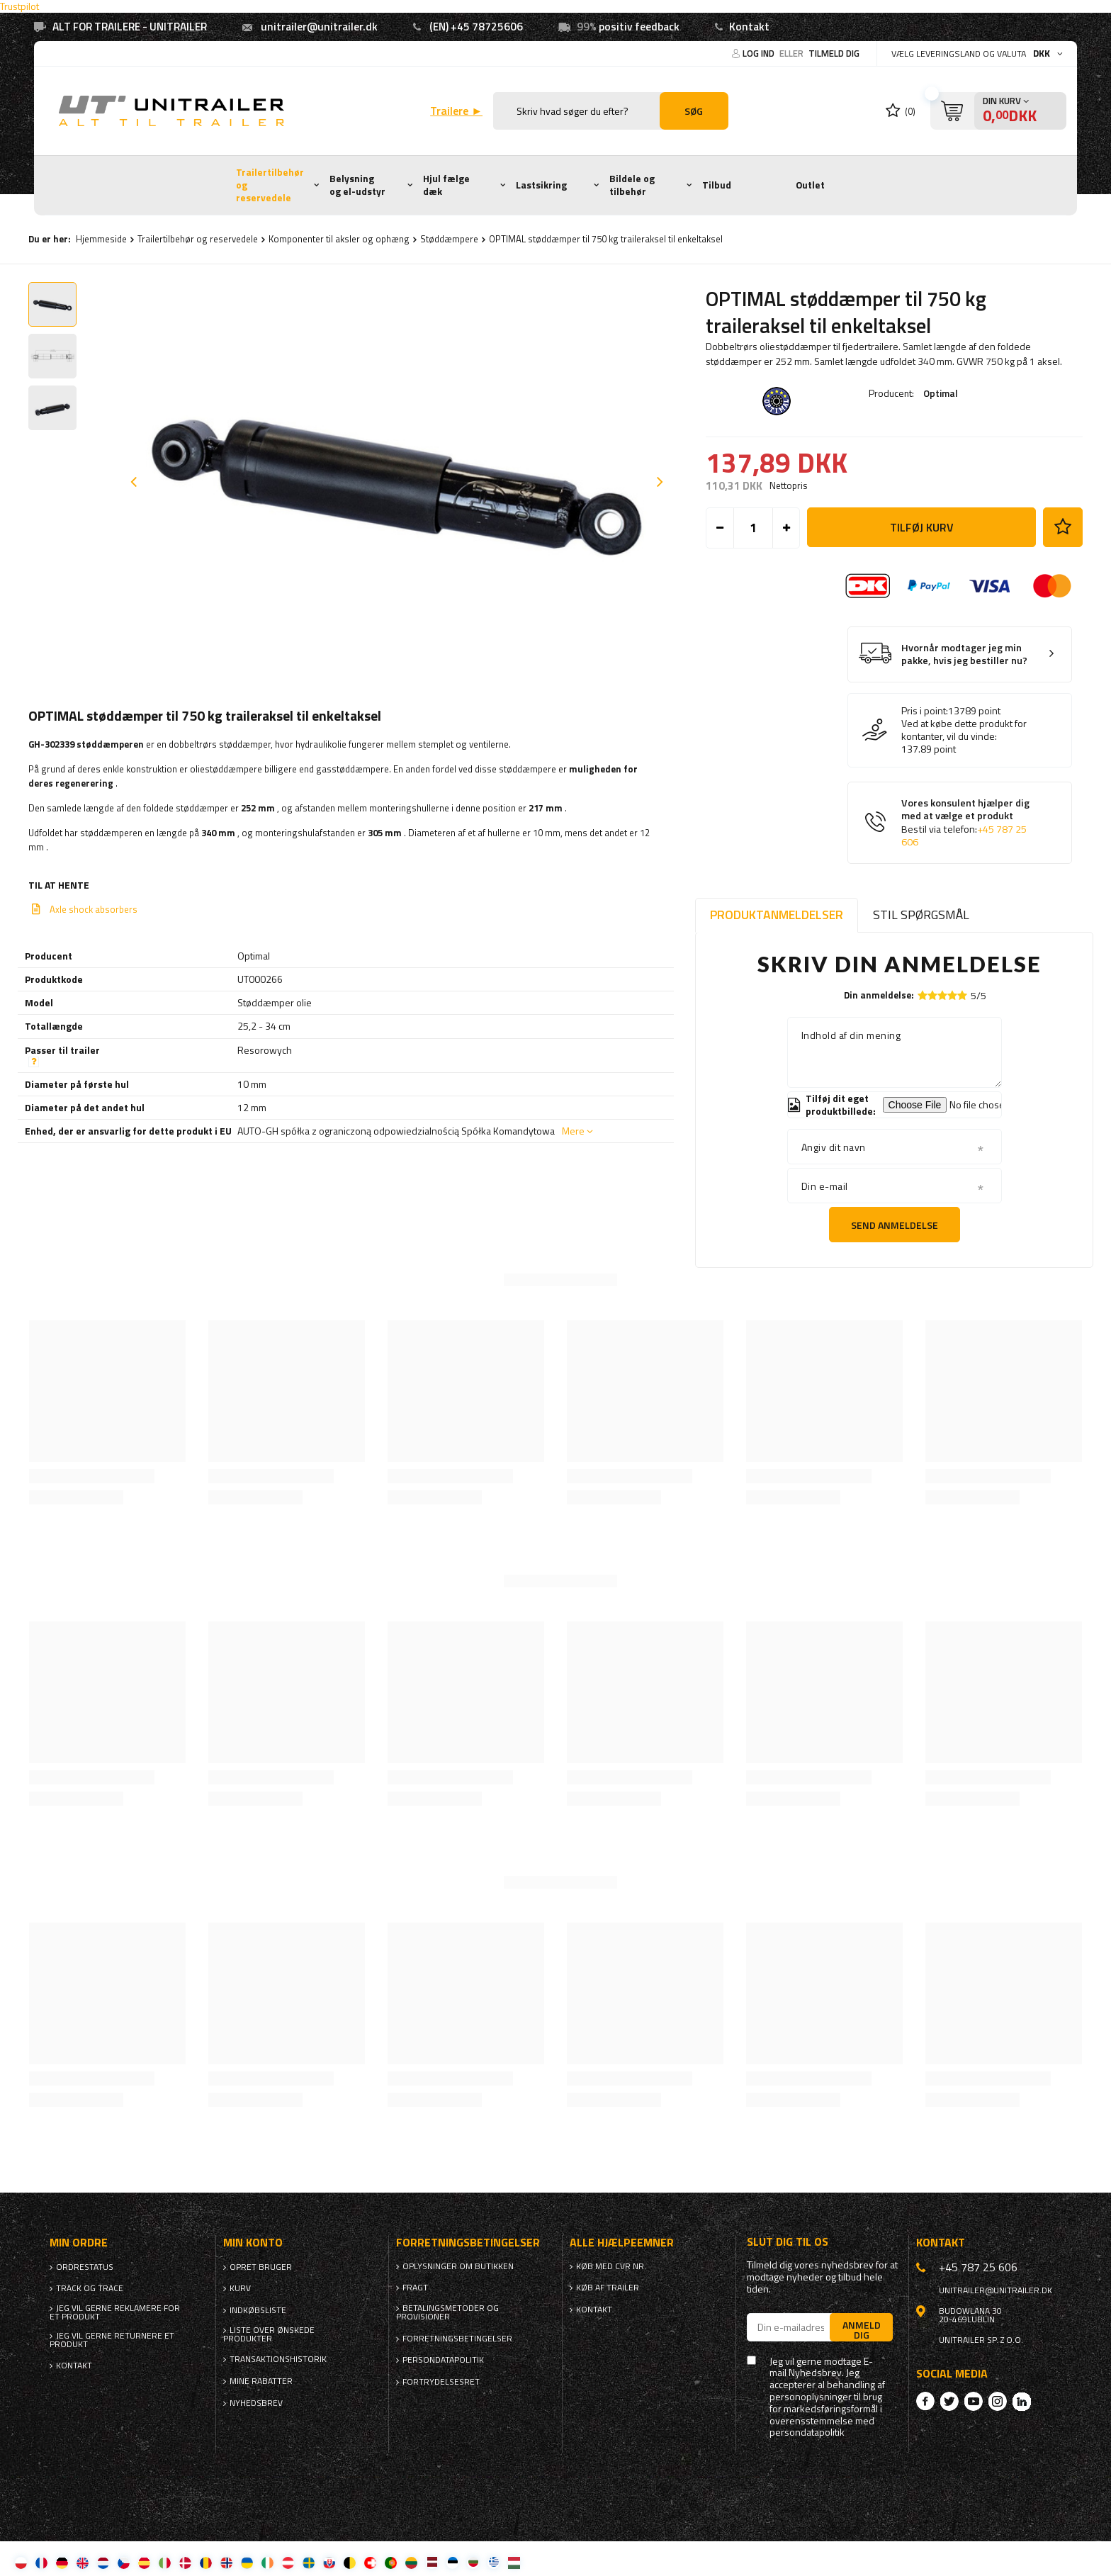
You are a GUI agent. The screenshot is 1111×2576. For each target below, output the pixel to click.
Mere (573, 1130)
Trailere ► (456, 110)
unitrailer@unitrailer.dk (319, 26)
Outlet (810, 185)
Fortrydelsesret (441, 2382)
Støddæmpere (449, 239)
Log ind (760, 53)
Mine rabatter (261, 2381)
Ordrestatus (84, 2267)
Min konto (253, 2242)
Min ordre (79, 2242)
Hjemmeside (101, 239)
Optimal (940, 393)
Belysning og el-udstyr (357, 184)
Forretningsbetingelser (457, 2338)
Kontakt (749, 26)
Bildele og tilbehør (632, 184)
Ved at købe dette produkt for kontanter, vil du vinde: (964, 730)
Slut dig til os (787, 2242)
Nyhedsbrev (256, 2403)
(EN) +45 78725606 (476, 26)
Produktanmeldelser (776, 914)
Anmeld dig (861, 2329)
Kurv (240, 2288)
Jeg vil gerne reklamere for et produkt (115, 2312)
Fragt (415, 2287)
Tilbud (716, 185)
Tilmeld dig (833, 53)
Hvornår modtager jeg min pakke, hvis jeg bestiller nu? (964, 654)
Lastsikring (541, 185)
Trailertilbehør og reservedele (270, 184)
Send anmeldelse (894, 1224)
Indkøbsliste (258, 2310)
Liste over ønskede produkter (269, 2334)
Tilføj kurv (922, 527)
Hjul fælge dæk (446, 184)
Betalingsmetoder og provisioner (447, 2312)
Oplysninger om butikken (458, 2266)
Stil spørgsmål (921, 914)
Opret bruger (261, 2267)
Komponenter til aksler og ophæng (339, 239)
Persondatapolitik (443, 2360)
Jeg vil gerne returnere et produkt (112, 2340)
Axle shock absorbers (93, 909)
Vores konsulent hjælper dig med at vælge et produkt (965, 823)
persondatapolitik (807, 2432)
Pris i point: (924, 710)
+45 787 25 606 (978, 2267)
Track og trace (89, 2288)
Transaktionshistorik (278, 2359)
